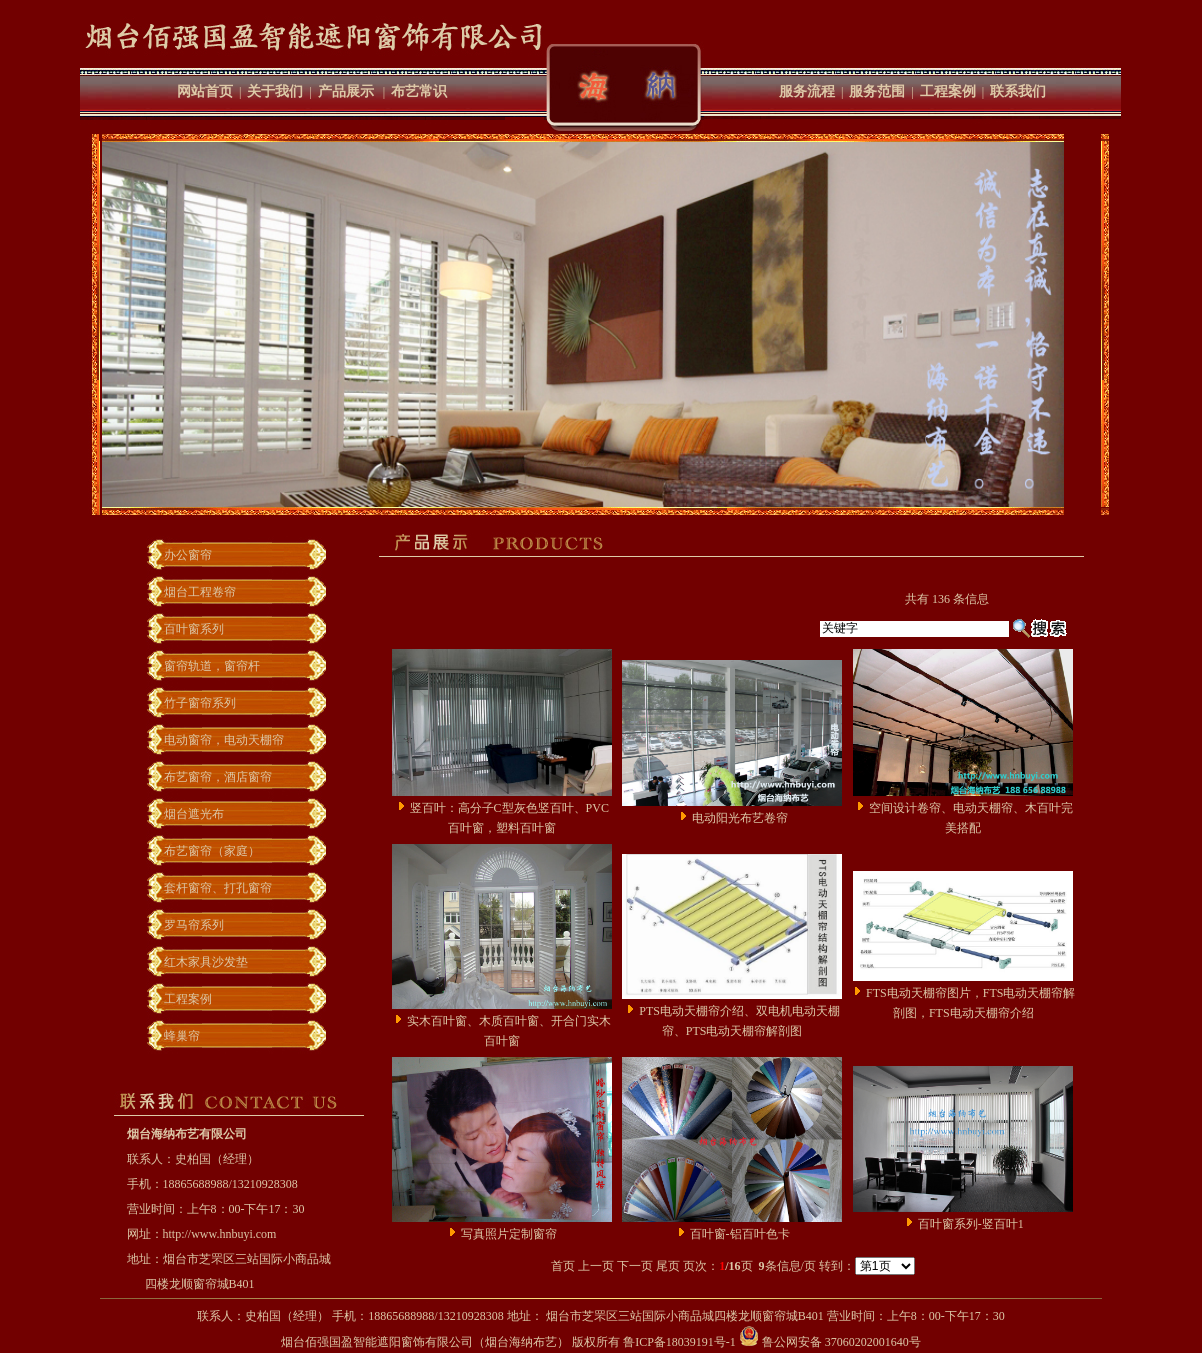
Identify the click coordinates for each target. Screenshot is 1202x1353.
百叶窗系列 (194, 629)
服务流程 (807, 91)
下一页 (635, 1266)
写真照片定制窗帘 (509, 1234)
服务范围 (877, 91)
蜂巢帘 (182, 1036)
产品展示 (346, 91)
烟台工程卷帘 (200, 592)
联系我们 (1018, 91)
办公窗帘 (188, 555)
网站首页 (205, 91)
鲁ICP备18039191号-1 (679, 1342)
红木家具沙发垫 (206, 962)
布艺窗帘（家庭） (212, 851)
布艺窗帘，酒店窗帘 (218, 777)
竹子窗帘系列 (200, 703)
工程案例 (948, 91)
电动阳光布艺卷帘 (740, 818)
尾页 (668, 1266)
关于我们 (275, 91)
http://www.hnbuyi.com (220, 1234)
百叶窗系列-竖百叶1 (971, 1224)
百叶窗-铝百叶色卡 (740, 1234)
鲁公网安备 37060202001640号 (830, 1342)
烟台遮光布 (194, 814)
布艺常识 (419, 91)
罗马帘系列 (194, 925)
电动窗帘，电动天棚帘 (224, 740)
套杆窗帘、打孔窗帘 (218, 888)
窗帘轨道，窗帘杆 (212, 666)
